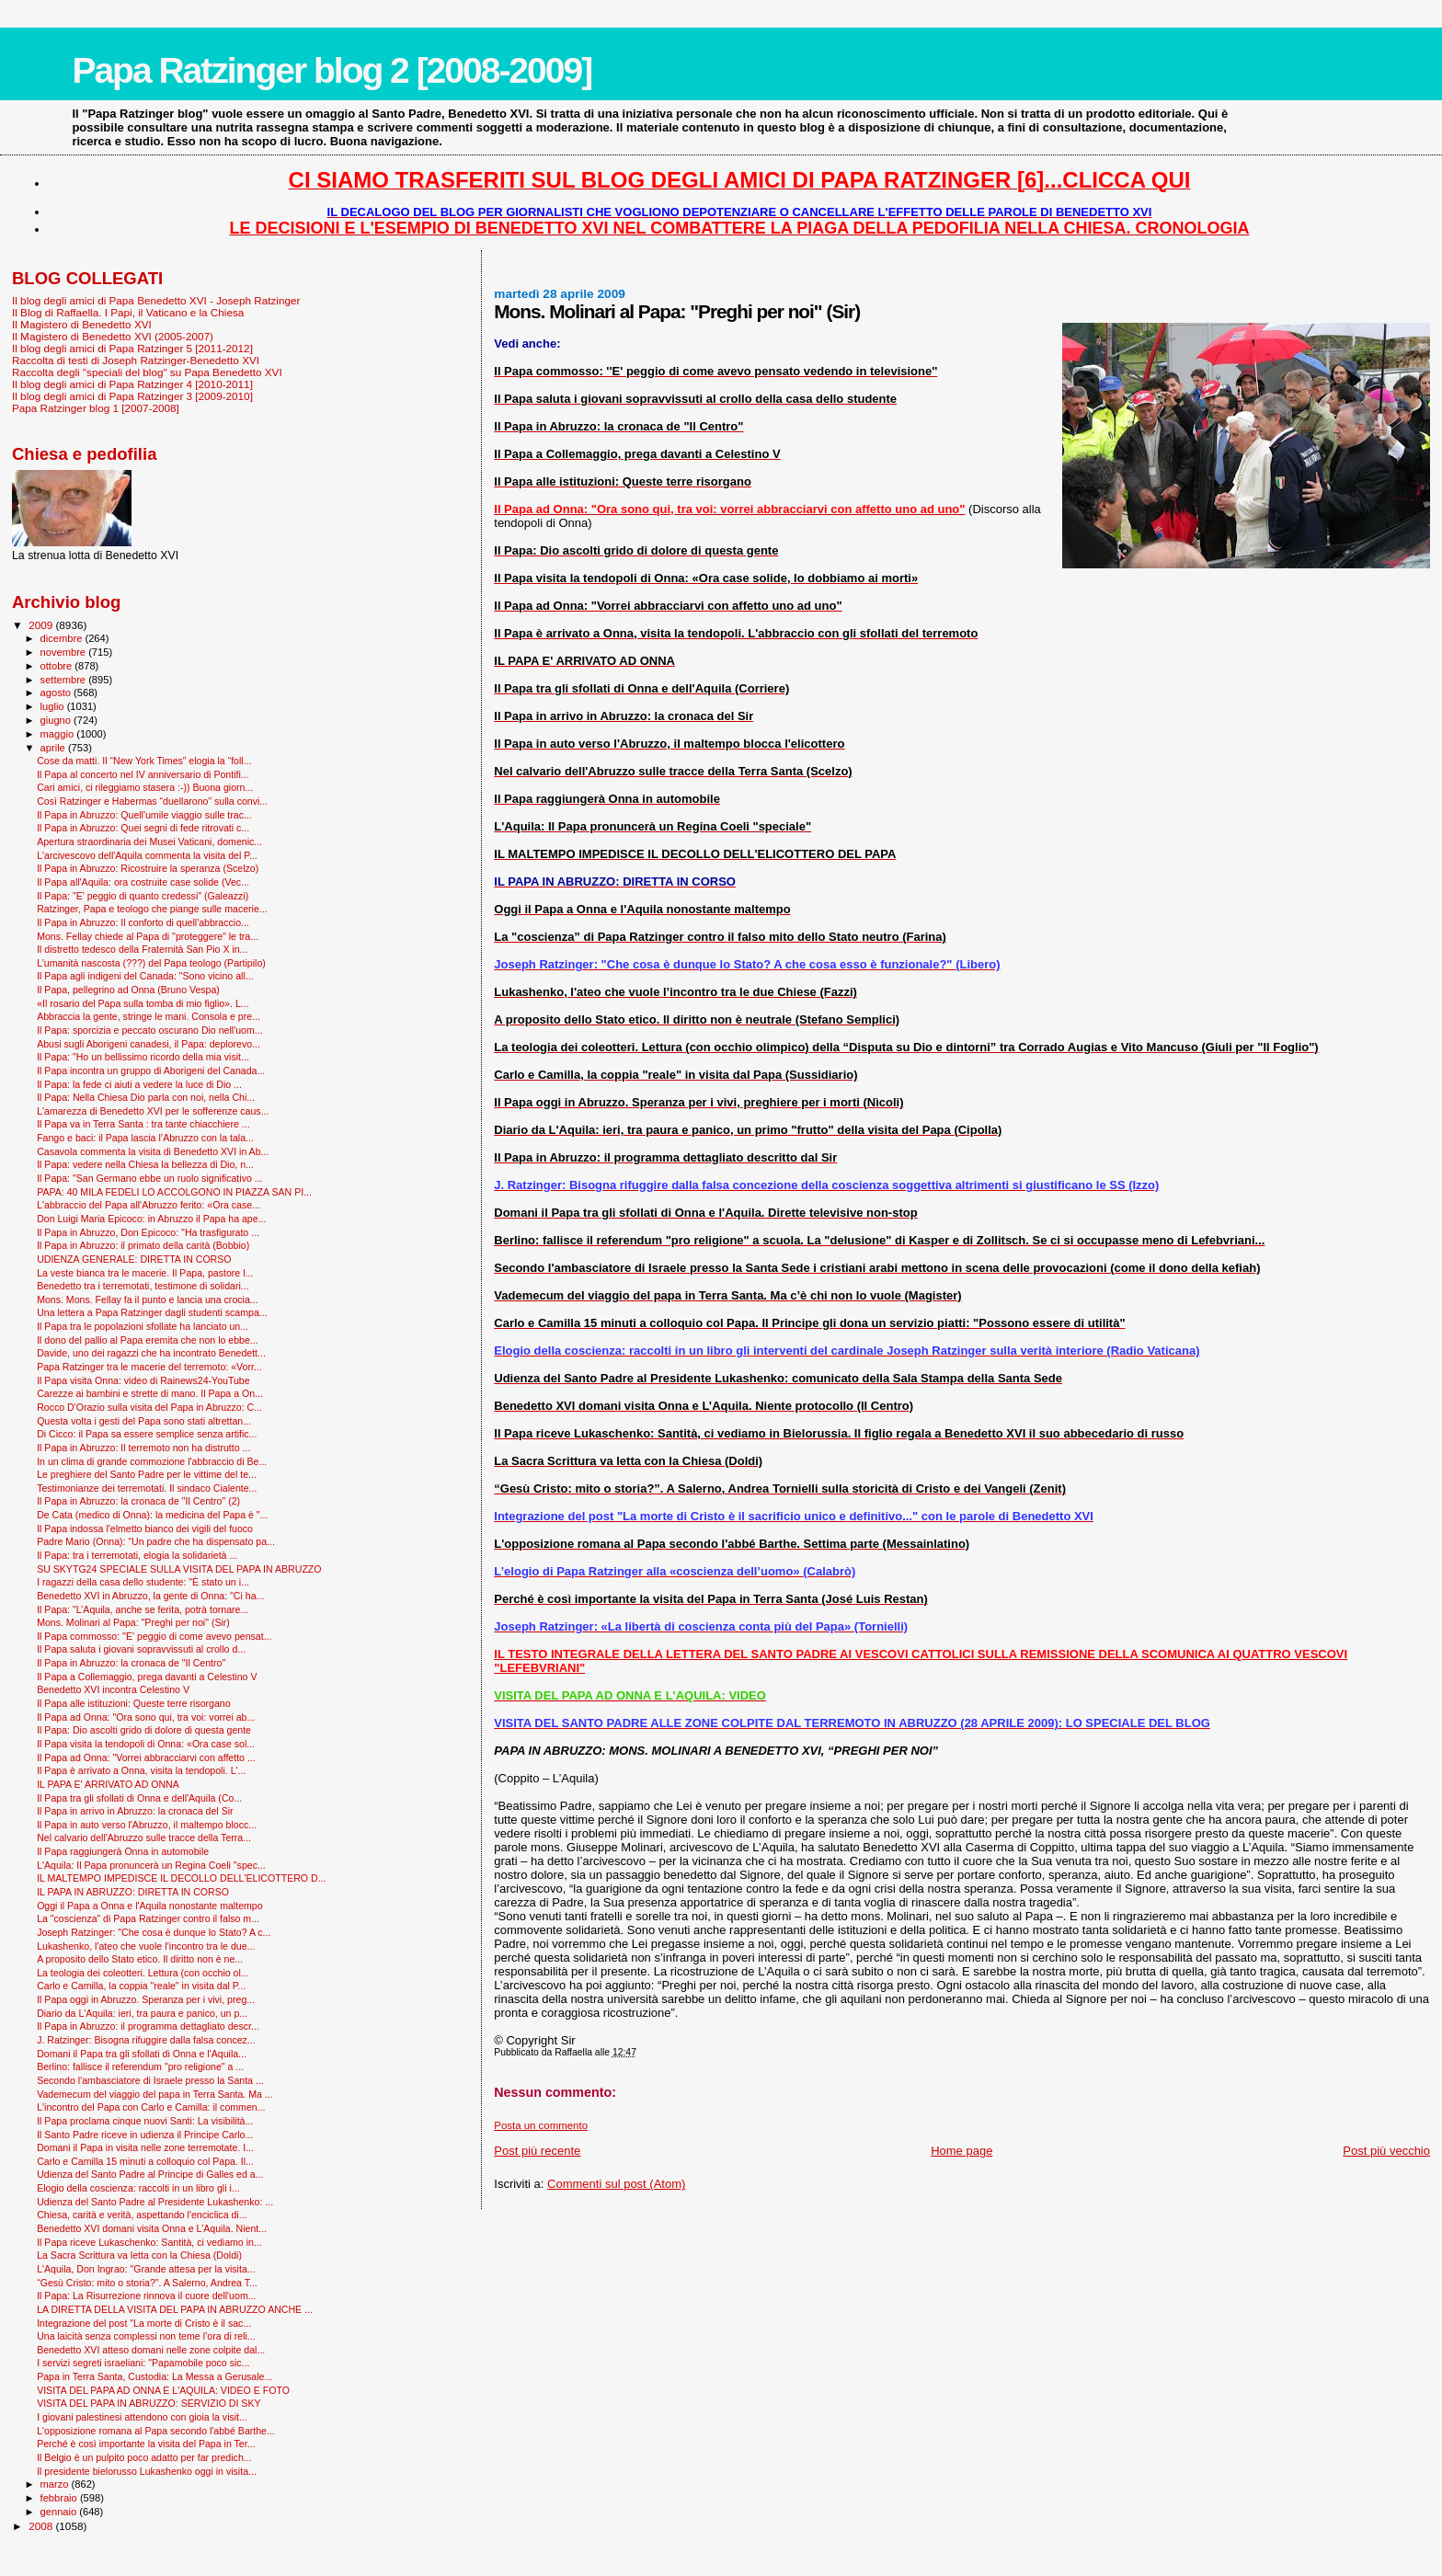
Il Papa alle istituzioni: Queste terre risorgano (134, 1703)
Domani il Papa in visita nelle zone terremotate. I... (145, 2147)
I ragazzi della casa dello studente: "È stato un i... (143, 1581)
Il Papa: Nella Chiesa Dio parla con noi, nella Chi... (146, 1097)
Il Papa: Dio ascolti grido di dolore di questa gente (144, 1729)
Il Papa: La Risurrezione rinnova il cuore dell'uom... (146, 2295)
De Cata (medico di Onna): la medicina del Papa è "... (152, 1514)
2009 (42, 625)
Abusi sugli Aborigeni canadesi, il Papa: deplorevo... (148, 1043)
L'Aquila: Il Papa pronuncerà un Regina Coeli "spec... (151, 1865)
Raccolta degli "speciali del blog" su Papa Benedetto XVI (147, 372)
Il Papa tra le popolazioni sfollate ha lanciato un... (142, 1326)
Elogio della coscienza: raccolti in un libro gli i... (138, 2187)
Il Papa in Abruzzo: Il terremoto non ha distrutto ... (143, 1447)
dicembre (63, 638)
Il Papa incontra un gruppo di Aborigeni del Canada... (151, 1070)
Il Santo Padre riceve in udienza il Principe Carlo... (145, 2134)
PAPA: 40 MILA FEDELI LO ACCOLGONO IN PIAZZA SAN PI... (174, 1191)
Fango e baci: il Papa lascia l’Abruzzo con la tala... (145, 1137)
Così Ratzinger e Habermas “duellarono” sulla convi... (152, 801)
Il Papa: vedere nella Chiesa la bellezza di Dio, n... (145, 1164)
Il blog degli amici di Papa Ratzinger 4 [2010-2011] (132, 384)
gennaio (60, 2511)
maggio (58, 733)
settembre (64, 679)
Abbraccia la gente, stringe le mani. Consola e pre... (148, 1016)
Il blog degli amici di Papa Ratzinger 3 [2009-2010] (132, 396)
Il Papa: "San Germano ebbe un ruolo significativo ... (149, 1178)
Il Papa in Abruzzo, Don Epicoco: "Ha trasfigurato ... (148, 1232)
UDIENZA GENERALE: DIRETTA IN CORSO (134, 1259)
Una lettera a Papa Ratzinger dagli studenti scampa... (152, 1312)
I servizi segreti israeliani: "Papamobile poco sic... (143, 2362)
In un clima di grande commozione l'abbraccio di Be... (152, 1461)
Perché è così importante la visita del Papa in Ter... (146, 2443)
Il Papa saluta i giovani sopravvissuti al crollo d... (141, 1648)
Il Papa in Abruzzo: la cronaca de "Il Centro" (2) (138, 1500)
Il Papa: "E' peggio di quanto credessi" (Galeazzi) (142, 895)
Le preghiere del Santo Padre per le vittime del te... (147, 1474)
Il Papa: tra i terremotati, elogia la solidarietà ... (137, 1555)
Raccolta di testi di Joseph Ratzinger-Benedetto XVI (135, 360)
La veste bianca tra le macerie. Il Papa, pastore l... (145, 1272)
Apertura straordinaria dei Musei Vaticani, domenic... (149, 841)
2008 (42, 2526)
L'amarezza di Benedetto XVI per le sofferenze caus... (153, 1110)
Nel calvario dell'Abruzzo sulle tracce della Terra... (144, 1837)
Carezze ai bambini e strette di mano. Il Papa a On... (150, 1393)
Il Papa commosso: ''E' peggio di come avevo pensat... (154, 1636)
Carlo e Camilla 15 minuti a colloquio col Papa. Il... (145, 2161)
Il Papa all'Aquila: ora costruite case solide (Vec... (143, 881)
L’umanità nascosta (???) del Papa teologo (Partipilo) (151, 962)
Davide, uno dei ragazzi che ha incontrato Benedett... (151, 1352)
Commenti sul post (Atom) (616, 2184)
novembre (64, 652)
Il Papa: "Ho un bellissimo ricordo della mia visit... (143, 1056)
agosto (57, 692)
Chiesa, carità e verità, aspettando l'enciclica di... (141, 2214)
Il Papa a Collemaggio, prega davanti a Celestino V (147, 1676)
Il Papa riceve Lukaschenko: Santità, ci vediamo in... (149, 2242)
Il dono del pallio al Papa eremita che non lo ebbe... (147, 1339)
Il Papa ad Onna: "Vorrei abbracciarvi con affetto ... (146, 1757)
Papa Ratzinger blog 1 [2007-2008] (95, 408)
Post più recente (537, 2151)
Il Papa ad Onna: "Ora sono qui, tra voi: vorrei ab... (146, 1717)
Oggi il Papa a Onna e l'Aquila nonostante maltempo (149, 1905)
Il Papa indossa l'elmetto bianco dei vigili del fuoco (145, 1528)
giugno (57, 720)
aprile (54, 747)
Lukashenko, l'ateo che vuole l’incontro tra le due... (146, 1946)
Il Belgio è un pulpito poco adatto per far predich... (144, 2457)
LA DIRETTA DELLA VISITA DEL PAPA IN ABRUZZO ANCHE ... (175, 2309)
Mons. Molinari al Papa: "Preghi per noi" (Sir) (133, 1622)
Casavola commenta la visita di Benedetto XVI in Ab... (153, 1151)
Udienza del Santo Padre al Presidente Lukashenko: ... (155, 2201)
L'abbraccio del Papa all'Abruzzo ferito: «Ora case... (148, 1204)
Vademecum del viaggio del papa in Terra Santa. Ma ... (155, 2094)
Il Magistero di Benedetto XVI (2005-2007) (112, 336)
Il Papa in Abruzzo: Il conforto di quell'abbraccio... (143, 922)
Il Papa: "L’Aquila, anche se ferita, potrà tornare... (142, 1609)
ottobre (57, 665)
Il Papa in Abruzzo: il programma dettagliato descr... (148, 2026)
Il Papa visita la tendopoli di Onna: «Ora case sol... (146, 1743)
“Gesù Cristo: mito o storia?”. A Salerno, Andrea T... (147, 2282)
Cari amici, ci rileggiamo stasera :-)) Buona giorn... (145, 787)
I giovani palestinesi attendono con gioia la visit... (142, 2416)
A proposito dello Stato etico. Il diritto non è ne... (140, 1958)
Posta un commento (541, 2125)
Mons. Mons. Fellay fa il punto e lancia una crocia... (147, 1299)
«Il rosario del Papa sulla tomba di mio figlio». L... (143, 1003)
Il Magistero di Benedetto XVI (82, 324)
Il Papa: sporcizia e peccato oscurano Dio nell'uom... (149, 1030)
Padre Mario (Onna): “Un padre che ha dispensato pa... (156, 1541)
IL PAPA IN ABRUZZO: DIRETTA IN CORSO (133, 1891)
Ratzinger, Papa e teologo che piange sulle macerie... (152, 908)
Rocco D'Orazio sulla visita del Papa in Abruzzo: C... (149, 1407)
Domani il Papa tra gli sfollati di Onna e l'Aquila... (141, 2053)
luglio (53, 706)
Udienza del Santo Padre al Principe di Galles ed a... (150, 2174)
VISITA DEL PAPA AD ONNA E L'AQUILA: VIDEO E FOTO (163, 2390)
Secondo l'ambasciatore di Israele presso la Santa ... (150, 2080)
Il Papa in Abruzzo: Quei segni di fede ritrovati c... (143, 827)
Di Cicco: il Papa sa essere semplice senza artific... (147, 1433)
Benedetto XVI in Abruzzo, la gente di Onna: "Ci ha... (150, 1595)
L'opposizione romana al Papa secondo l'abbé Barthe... (156, 2430)
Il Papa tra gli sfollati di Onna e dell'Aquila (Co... (139, 1797)
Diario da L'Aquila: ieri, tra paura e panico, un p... (142, 2013)
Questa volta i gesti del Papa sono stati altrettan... (144, 1420)
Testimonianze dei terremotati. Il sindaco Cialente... (147, 1488)
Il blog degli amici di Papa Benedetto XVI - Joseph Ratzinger (156, 300)
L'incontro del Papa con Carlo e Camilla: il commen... (151, 2106)
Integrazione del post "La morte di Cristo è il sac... (144, 2323)
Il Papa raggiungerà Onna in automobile (123, 1851)
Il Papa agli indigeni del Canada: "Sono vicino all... (145, 975)
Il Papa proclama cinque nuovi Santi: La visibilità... (145, 2120)
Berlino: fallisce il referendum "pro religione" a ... (140, 2066)
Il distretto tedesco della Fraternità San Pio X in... (142, 949)
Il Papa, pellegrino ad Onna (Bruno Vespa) (128, 989)
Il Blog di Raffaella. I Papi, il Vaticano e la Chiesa (128, 312)
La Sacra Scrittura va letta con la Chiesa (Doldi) (139, 2255)
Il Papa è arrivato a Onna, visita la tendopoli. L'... (141, 1770)
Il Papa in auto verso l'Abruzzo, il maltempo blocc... (147, 1824)
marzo (56, 2484)
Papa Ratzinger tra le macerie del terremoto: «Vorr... (149, 1366)
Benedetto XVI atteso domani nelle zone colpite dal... (151, 2349)
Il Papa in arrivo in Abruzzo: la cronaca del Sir (135, 1810)
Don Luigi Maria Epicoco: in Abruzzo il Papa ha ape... (151, 1218)
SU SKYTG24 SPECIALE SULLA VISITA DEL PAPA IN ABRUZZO (179, 1568)
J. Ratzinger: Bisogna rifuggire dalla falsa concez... (146, 2039)
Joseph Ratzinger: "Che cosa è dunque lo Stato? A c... (153, 1932)
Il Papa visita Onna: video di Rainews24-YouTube (143, 1380)
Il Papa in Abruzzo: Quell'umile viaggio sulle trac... (144, 814)
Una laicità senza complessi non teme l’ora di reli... (146, 2335)
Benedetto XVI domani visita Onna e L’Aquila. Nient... (152, 2228)
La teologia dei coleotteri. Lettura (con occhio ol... (143, 1972)
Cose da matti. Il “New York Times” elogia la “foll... (144, 760)
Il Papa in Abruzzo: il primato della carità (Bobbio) (143, 1245)
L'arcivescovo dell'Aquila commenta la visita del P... (147, 855)
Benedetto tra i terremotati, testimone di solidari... (142, 1285)
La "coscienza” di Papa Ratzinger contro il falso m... (148, 1918)
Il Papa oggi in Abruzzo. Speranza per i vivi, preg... (146, 1999)
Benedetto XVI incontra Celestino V (113, 1689)
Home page (961, 2151)
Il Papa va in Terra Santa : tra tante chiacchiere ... (143, 1123)
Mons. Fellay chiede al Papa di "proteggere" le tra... (147, 936)
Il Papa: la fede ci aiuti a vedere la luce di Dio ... (139, 1084)
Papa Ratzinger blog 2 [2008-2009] (331, 70)
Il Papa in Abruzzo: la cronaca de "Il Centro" (131, 1662)
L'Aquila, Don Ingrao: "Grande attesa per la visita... (146, 2268)
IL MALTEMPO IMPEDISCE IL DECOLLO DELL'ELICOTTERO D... (181, 1877)
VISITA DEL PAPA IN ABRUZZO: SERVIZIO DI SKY (148, 2403)
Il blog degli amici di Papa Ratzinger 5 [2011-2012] (132, 348)
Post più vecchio (1386, 2151)
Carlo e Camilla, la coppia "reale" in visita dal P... (141, 1985)
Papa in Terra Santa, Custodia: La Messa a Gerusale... (154, 2376)
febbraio (60, 2497)
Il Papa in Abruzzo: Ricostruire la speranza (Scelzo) (147, 868)
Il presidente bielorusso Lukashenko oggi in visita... (147, 2471)
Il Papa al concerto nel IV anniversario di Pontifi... (143, 774)
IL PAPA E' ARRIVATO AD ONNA (108, 1784)
